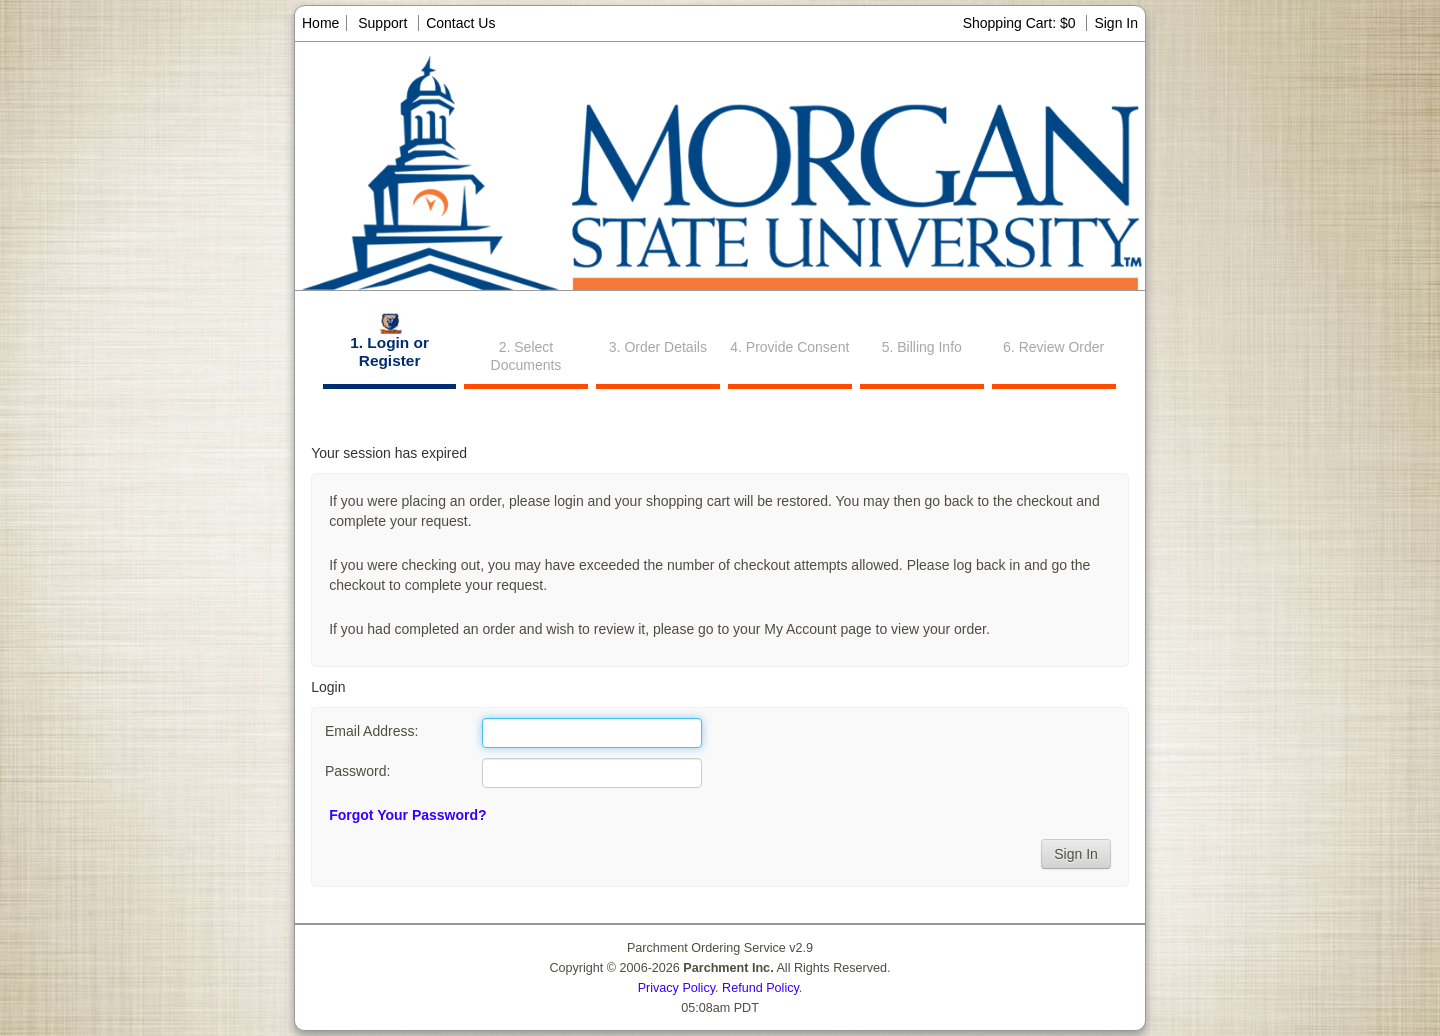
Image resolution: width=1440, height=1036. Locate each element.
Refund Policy (760, 988)
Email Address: (371, 731)
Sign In (1116, 23)
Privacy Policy (676, 988)
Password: (357, 771)
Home (320, 23)
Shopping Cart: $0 (1021, 23)
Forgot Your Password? (407, 815)
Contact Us (460, 23)
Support (382, 23)
